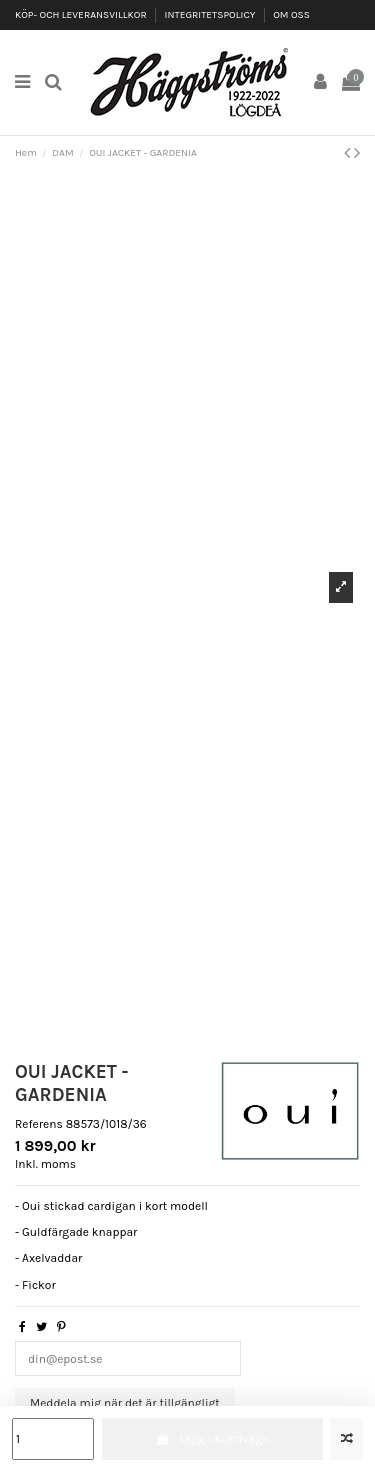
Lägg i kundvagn (212, 1439)
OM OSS (291, 15)
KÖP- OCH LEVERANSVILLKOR (82, 15)
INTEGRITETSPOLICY (211, 15)
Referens (39, 1124)
